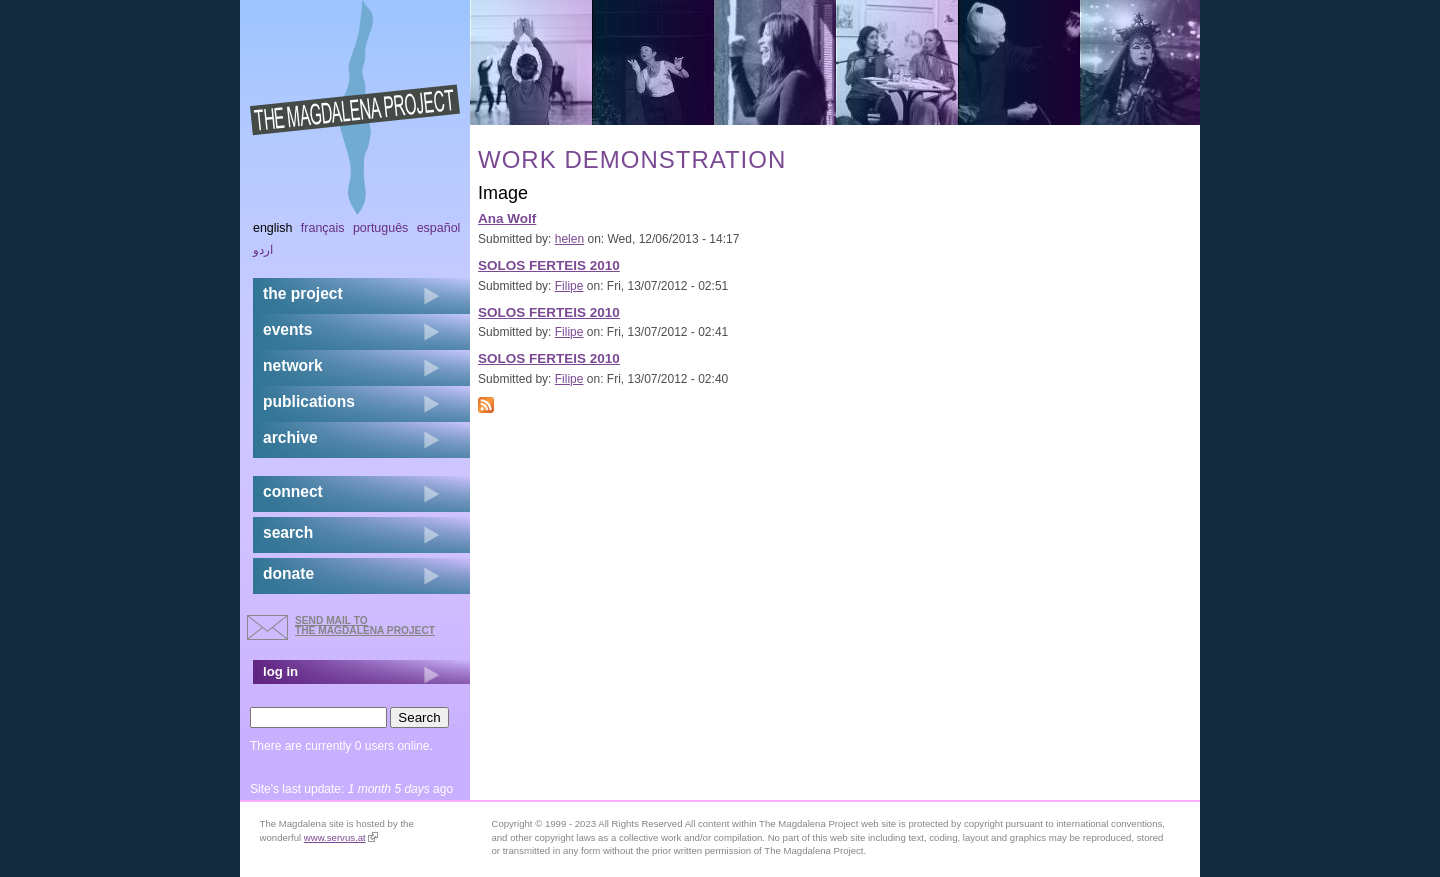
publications (309, 401)
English (273, 228)
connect (293, 491)
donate (288, 573)
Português (380, 228)
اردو (263, 250)
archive (290, 437)
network (293, 365)
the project (303, 293)
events (287, 329)
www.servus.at (341, 837)
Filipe (569, 286)
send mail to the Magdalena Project (365, 625)
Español (439, 228)
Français (323, 228)
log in (280, 671)
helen (569, 239)
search (288, 532)
